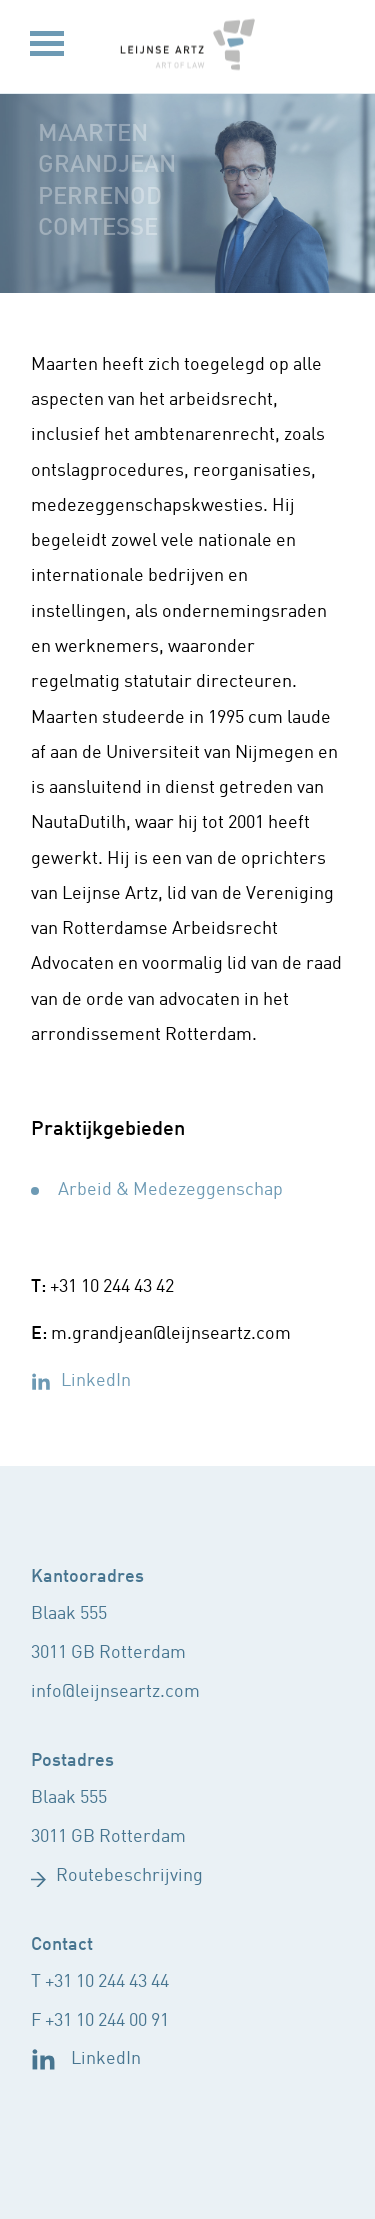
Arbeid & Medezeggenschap (170, 1190)
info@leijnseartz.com (115, 1692)
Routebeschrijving (129, 1876)
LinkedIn (96, 1381)
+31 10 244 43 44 (107, 1982)
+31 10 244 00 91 (107, 2021)
